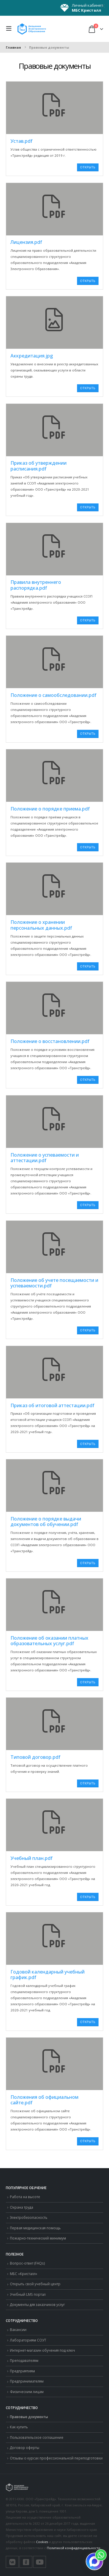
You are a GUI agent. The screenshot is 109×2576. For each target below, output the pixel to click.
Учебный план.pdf (31, 1858)
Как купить (19, 2427)
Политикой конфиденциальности (73, 2548)
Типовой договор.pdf (35, 1757)
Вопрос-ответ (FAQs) (27, 2263)
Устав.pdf (21, 141)
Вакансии (18, 2329)
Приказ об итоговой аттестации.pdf (52, 1405)
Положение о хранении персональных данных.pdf (41, 925)
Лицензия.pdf (26, 242)
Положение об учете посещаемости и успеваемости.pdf (54, 1283)
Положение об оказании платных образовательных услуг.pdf (49, 1641)
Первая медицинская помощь (35, 2228)
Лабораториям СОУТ (28, 2340)
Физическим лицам (27, 2391)
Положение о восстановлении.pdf (50, 1041)
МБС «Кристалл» (23, 2273)
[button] (10, 29)
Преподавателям (24, 2360)
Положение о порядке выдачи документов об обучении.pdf (45, 1522)
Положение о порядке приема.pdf (50, 809)
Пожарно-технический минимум (38, 2238)
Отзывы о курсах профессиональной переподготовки (56, 2458)
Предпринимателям (27, 2381)
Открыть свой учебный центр (35, 2283)
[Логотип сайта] (32, 28)
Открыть (87, 167)
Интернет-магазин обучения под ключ (42, 2350)
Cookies (42, 2542)
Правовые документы (29, 2416)
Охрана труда (21, 2207)
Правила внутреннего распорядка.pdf (35, 585)
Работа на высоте (25, 2196)
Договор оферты (24, 2447)
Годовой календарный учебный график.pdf (47, 1975)
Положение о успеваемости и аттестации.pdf (44, 1158)
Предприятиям (22, 2371)
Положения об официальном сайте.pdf (44, 2100)
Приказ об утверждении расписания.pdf (38, 466)
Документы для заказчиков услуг (37, 2304)
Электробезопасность (28, 2217)
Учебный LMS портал (28, 2294)
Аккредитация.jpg (31, 356)
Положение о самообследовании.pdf (53, 695)
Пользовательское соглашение (36, 2437)
